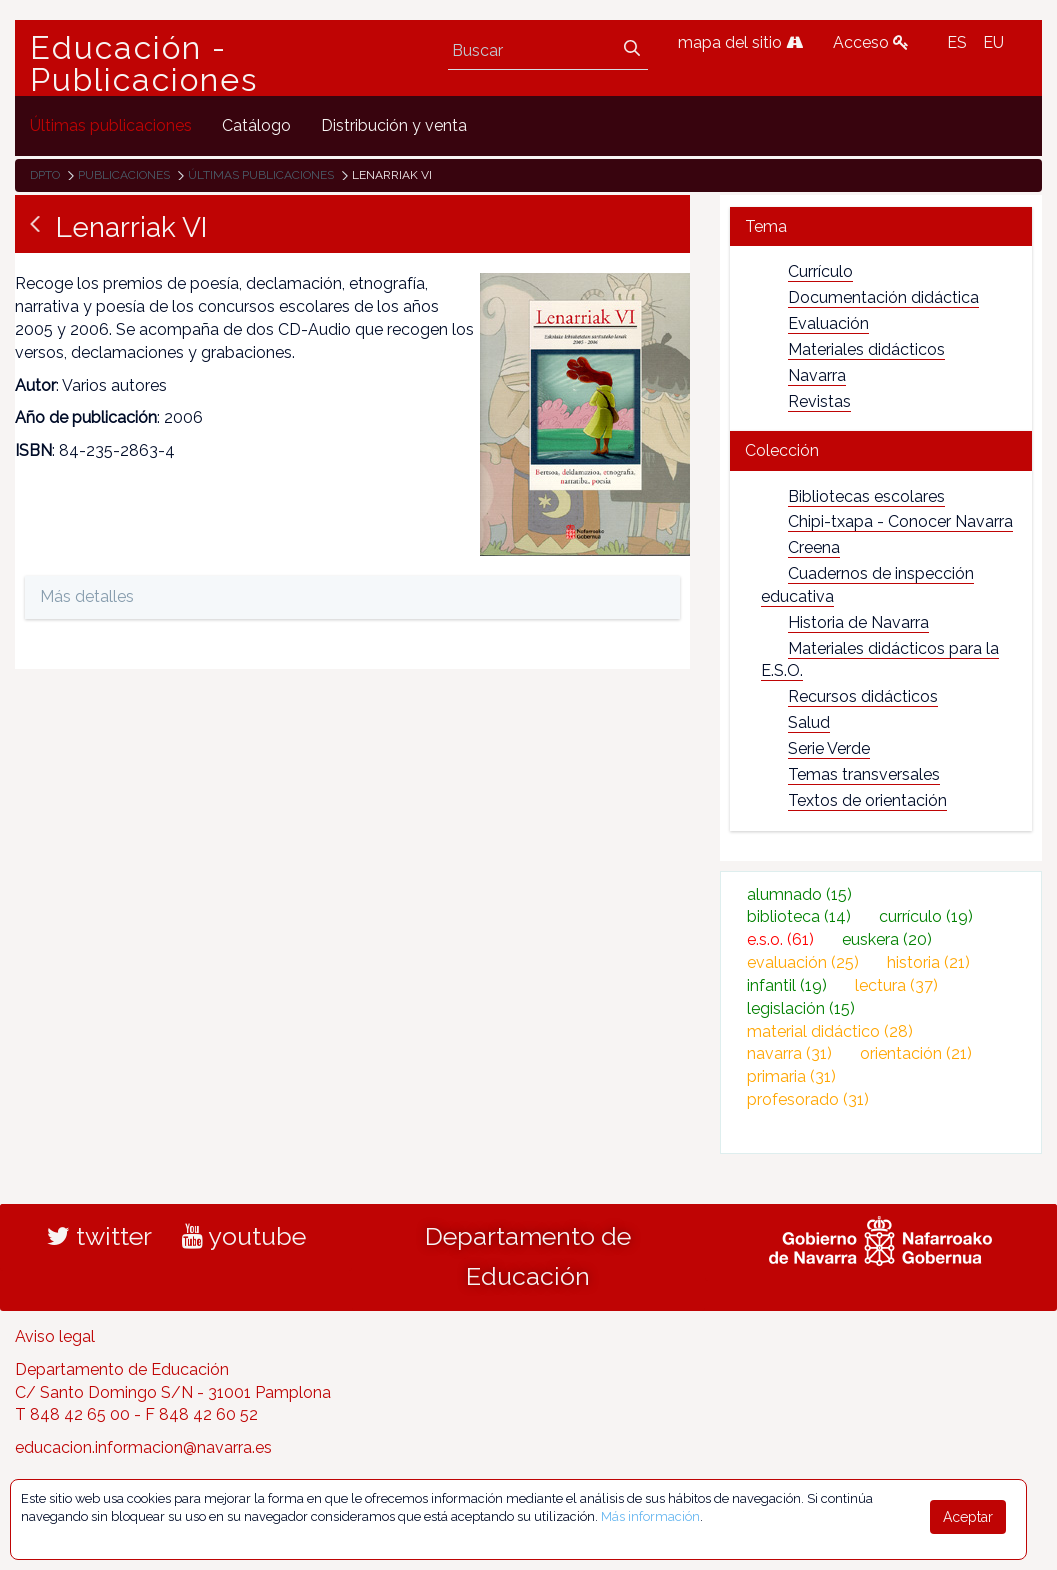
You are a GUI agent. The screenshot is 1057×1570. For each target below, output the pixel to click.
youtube (244, 1236)
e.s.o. (780, 939)
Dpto (45, 175)
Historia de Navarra (858, 622)
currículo (926, 916)
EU (993, 42)
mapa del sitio (740, 42)
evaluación (803, 962)
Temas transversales (864, 774)
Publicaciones (124, 175)
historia (928, 962)
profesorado (808, 1099)
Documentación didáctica (883, 297)
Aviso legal (55, 1336)
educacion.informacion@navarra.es (143, 1447)
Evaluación (828, 323)
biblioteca (799, 916)
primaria (791, 1076)
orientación (916, 1053)
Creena (814, 547)
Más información (650, 1516)
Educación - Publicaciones (144, 64)
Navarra (817, 375)
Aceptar (968, 1517)
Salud (809, 722)
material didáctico (830, 1031)
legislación (801, 1008)
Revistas (819, 401)
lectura (896, 985)
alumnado (799, 894)
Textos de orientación (867, 800)
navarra (789, 1053)
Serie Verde (829, 748)
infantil (787, 985)
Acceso (871, 42)
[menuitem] (111, 125)
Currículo (820, 271)
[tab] (881, 226)
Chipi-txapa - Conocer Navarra (900, 521)
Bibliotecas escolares (866, 496)
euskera (887, 939)
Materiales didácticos (866, 349)
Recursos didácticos (863, 696)
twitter (99, 1236)
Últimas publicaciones (261, 175)
